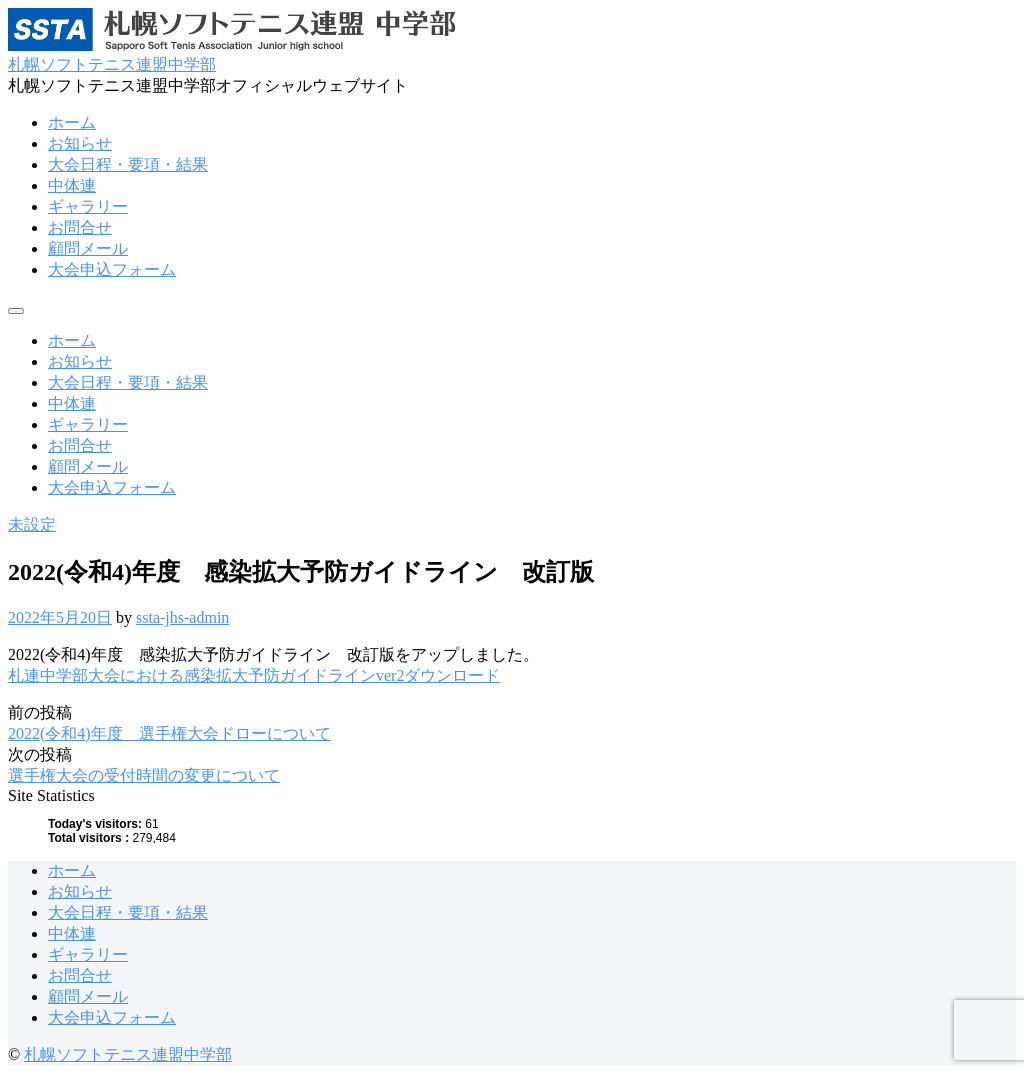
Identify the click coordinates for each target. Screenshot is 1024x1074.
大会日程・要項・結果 (128, 164)
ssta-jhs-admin (182, 617)
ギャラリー (88, 206)
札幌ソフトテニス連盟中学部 (112, 64)
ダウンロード (452, 675)
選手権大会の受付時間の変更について (144, 775)
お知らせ (80, 143)
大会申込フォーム (112, 269)
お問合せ (80, 227)
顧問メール (88, 248)
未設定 (32, 524)
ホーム (72, 122)
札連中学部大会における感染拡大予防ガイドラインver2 (206, 675)
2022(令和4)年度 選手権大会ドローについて (169, 733)
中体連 (72, 185)
